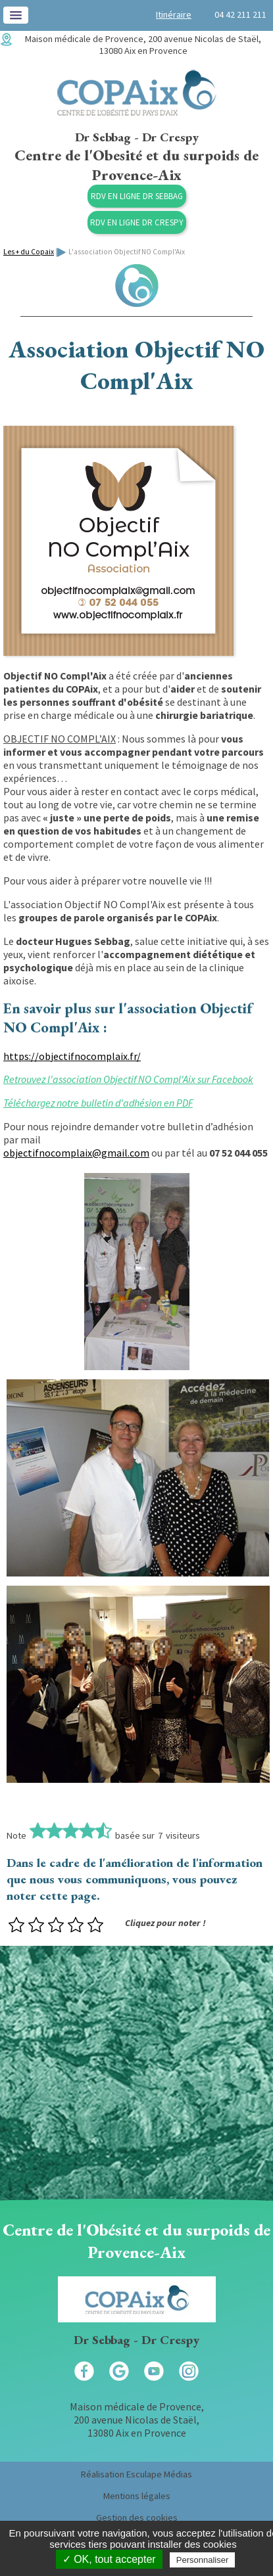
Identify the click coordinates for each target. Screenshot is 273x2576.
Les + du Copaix (28, 251)
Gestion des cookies (137, 2517)
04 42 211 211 (240, 14)
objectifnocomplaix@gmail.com (76, 1152)
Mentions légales (136, 2496)
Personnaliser (202, 2560)
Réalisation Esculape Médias (136, 2474)
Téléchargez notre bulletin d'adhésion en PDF (98, 1102)
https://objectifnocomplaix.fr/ (72, 1056)
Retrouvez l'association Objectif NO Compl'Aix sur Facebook (128, 1079)
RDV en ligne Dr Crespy (137, 222)
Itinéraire (173, 14)
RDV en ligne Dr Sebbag (137, 196)
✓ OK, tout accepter (109, 2559)
